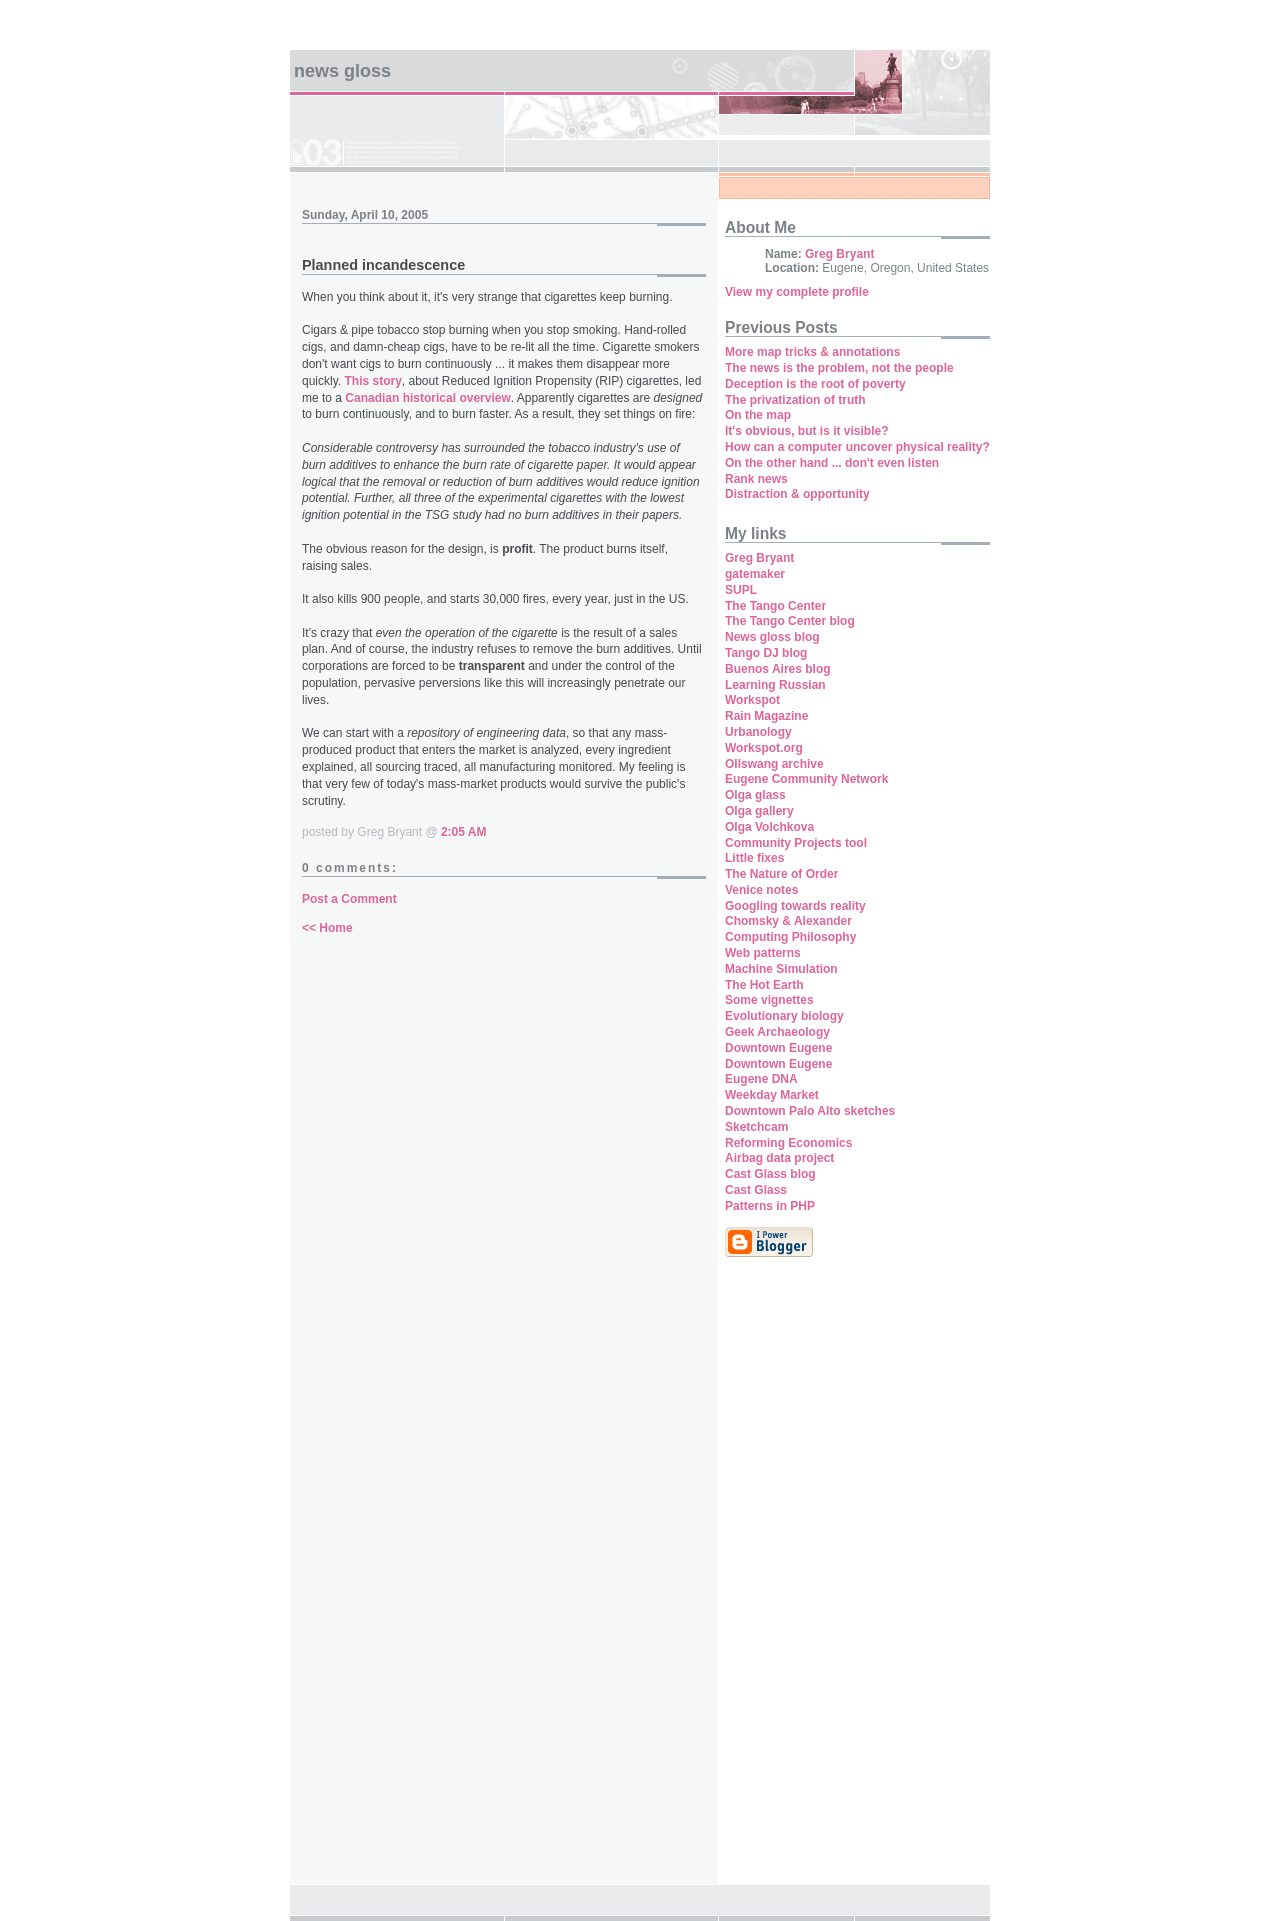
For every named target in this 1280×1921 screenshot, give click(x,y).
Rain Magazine (766, 716)
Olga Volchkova (769, 827)
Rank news (756, 479)
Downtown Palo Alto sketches (810, 1111)
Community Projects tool (796, 843)
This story (372, 381)
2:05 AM (464, 832)
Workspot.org (764, 748)
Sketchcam (756, 1127)
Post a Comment (349, 899)
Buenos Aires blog (778, 669)
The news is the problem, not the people (839, 368)
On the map (758, 415)
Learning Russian (775, 685)
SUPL (741, 590)
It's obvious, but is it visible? (807, 431)
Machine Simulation (781, 969)
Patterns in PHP (770, 1206)
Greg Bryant (839, 254)
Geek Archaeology (777, 1032)
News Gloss (342, 71)
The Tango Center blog (790, 621)
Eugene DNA (761, 1079)
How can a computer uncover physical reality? (857, 447)
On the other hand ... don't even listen (832, 463)
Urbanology (758, 732)
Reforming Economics (788, 1143)
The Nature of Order (781, 874)
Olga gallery (759, 811)
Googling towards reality (795, 906)
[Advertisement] (785, 1581)
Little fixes (754, 858)
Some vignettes (769, 1000)
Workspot (752, 700)
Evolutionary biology (784, 1016)
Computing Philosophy (790, 937)
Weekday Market (772, 1095)
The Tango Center (775, 606)
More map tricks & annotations (812, 352)
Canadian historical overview (427, 398)
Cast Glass (756, 1190)
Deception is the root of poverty (815, 384)
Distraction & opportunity (797, 494)
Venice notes (761, 890)
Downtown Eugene (778, 1048)
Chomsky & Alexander (788, 921)
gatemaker (755, 574)
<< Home (327, 928)
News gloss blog (772, 637)
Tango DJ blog (766, 653)
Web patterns (763, 953)
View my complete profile (797, 292)
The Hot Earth (764, 985)
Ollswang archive (774, 764)
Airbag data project (779, 1158)
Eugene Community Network (806, 779)
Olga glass (755, 795)
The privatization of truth (795, 400)
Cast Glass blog (770, 1174)
